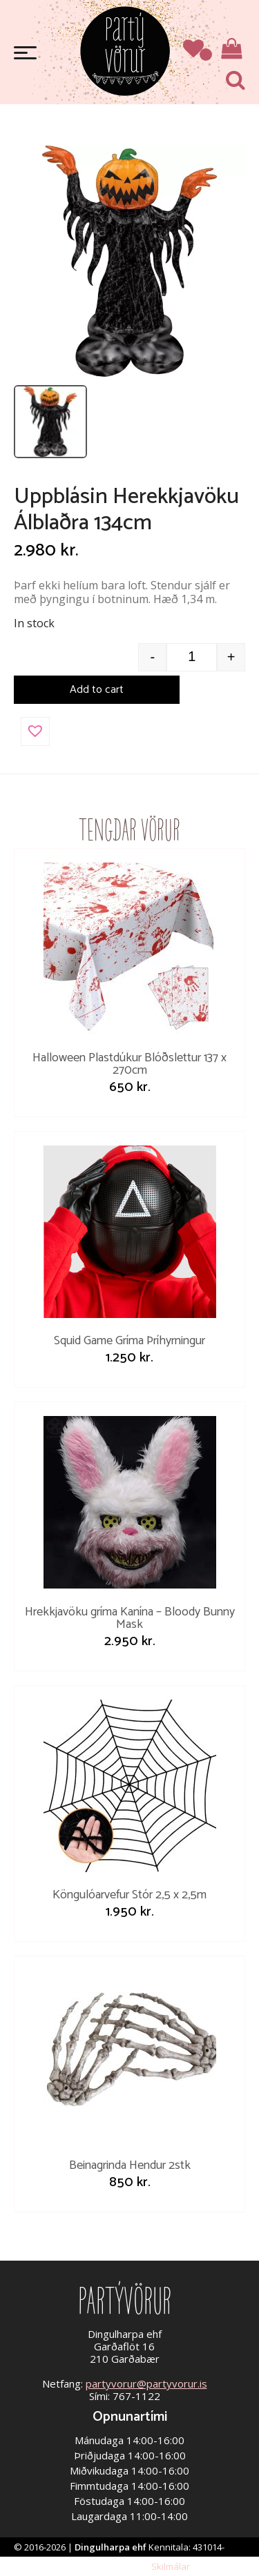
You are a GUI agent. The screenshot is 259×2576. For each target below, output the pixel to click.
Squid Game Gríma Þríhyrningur (129, 1340)
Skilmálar (170, 2566)
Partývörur (125, 50)
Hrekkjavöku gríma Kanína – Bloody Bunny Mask (130, 1618)
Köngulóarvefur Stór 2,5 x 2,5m (129, 1895)
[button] (35, 731)
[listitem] (50, 421)
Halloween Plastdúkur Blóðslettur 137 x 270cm (129, 1064)
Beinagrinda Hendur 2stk (130, 2165)
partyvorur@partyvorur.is (146, 2383)
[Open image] (129, 261)
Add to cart (97, 689)
